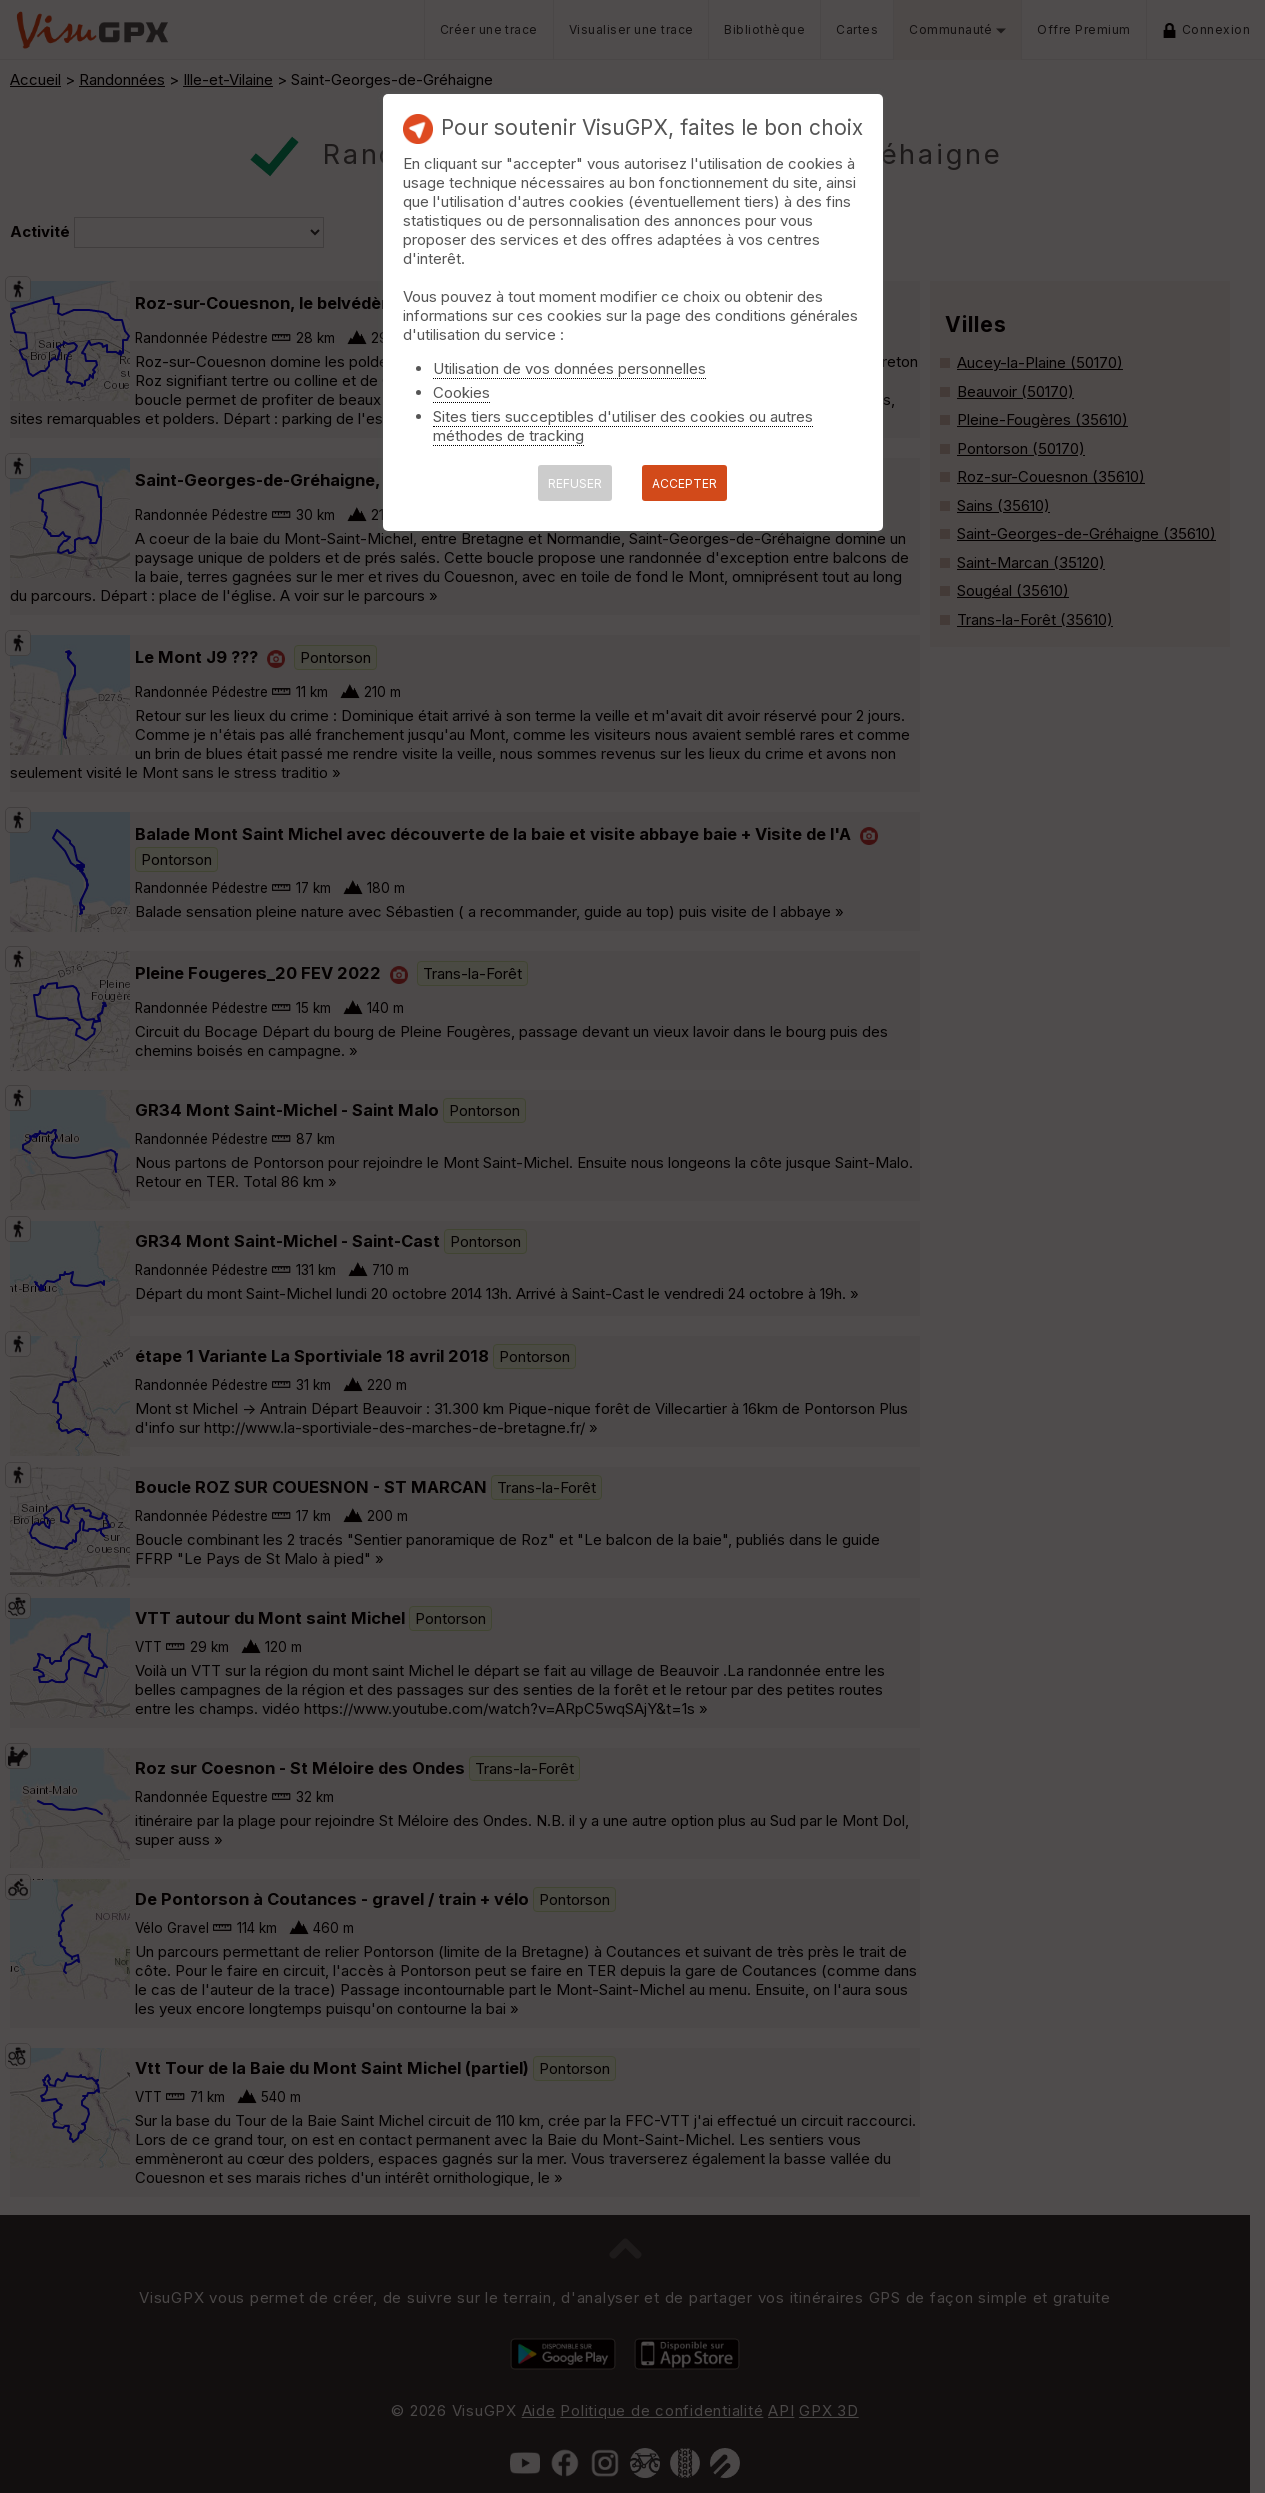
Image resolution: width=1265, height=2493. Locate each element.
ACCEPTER (684, 483)
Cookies (461, 392)
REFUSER (575, 483)
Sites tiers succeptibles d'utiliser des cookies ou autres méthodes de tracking (623, 426)
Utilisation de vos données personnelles (569, 368)
